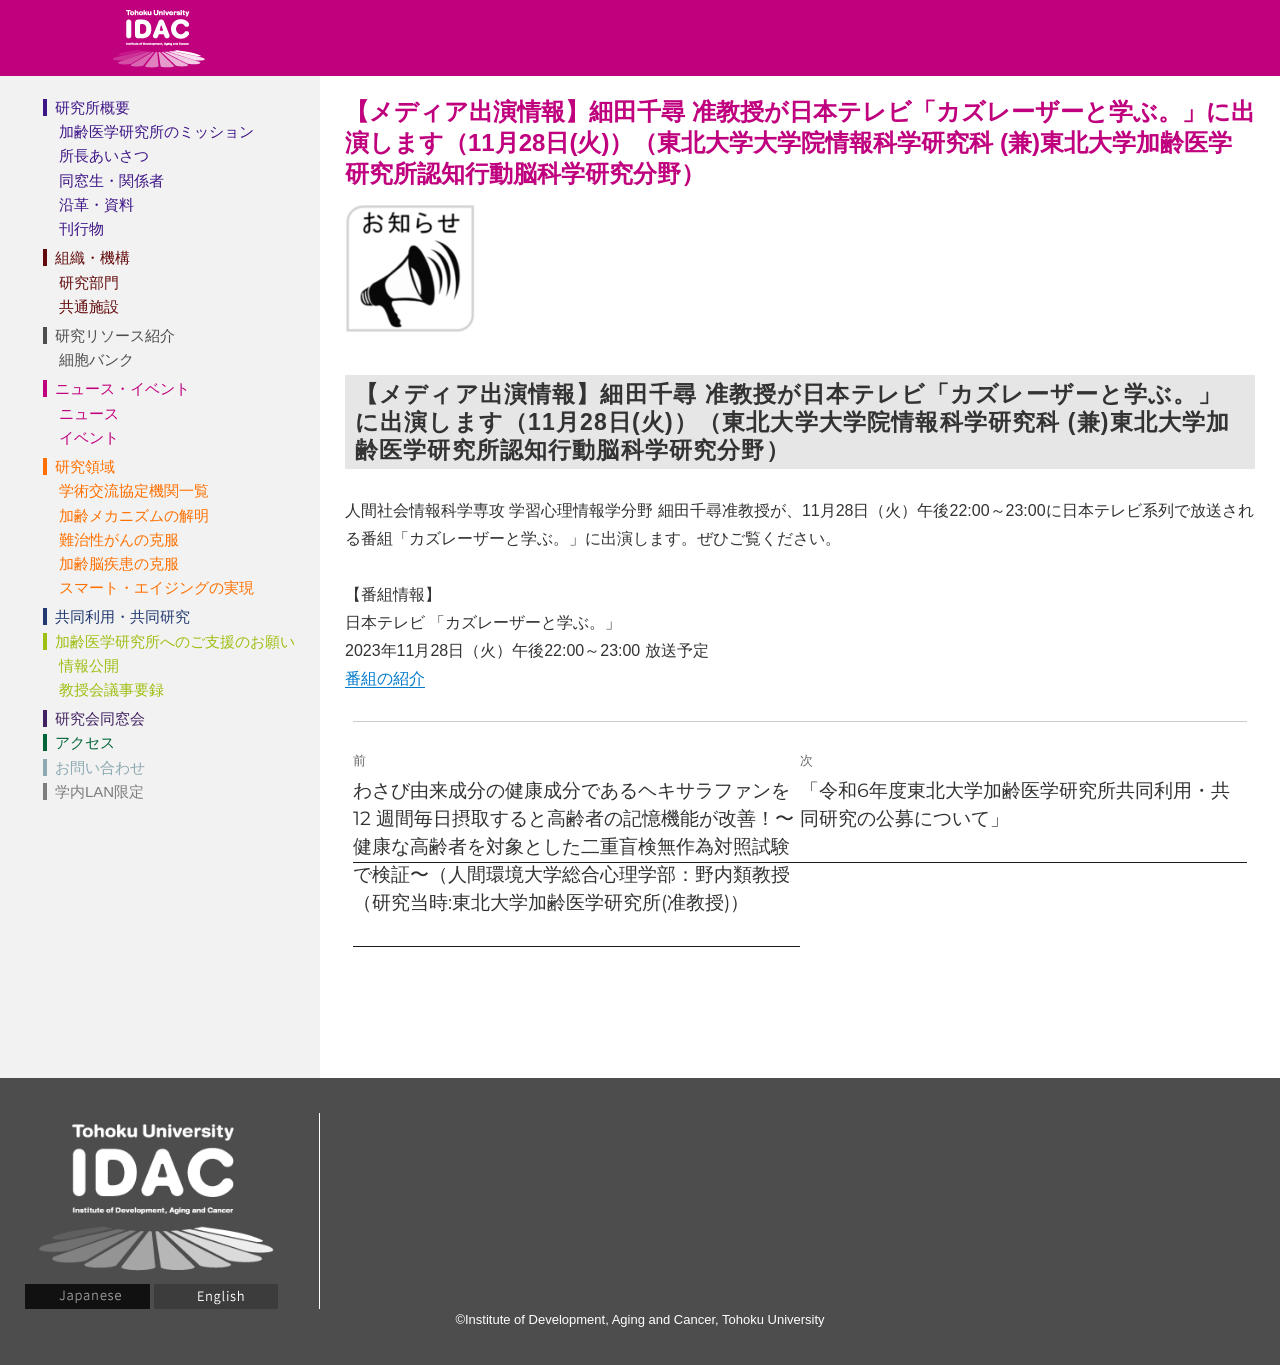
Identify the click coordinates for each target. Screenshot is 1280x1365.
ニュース (89, 413)
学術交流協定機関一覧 (134, 490)
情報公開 (89, 665)
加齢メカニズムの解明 (134, 515)
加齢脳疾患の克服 (119, 563)
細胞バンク (96, 359)
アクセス (85, 742)
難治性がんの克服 (119, 539)
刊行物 (81, 228)
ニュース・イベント (122, 388)
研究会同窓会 (100, 718)
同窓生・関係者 (111, 180)
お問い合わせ (100, 767)
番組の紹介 (385, 678)
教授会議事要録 (111, 689)
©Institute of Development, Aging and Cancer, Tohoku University (639, 1319)
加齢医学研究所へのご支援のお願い (175, 641)
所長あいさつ (104, 155)
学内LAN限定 (99, 791)
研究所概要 (92, 107)
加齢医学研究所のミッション (156, 131)
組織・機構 (92, 257)
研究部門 (89, 282)
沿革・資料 (96, 204)
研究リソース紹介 (115, 335)
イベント (89, 437)
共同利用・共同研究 (122, 616)
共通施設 (89, 306)
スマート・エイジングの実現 (156, 587)
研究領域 (85, 466)
